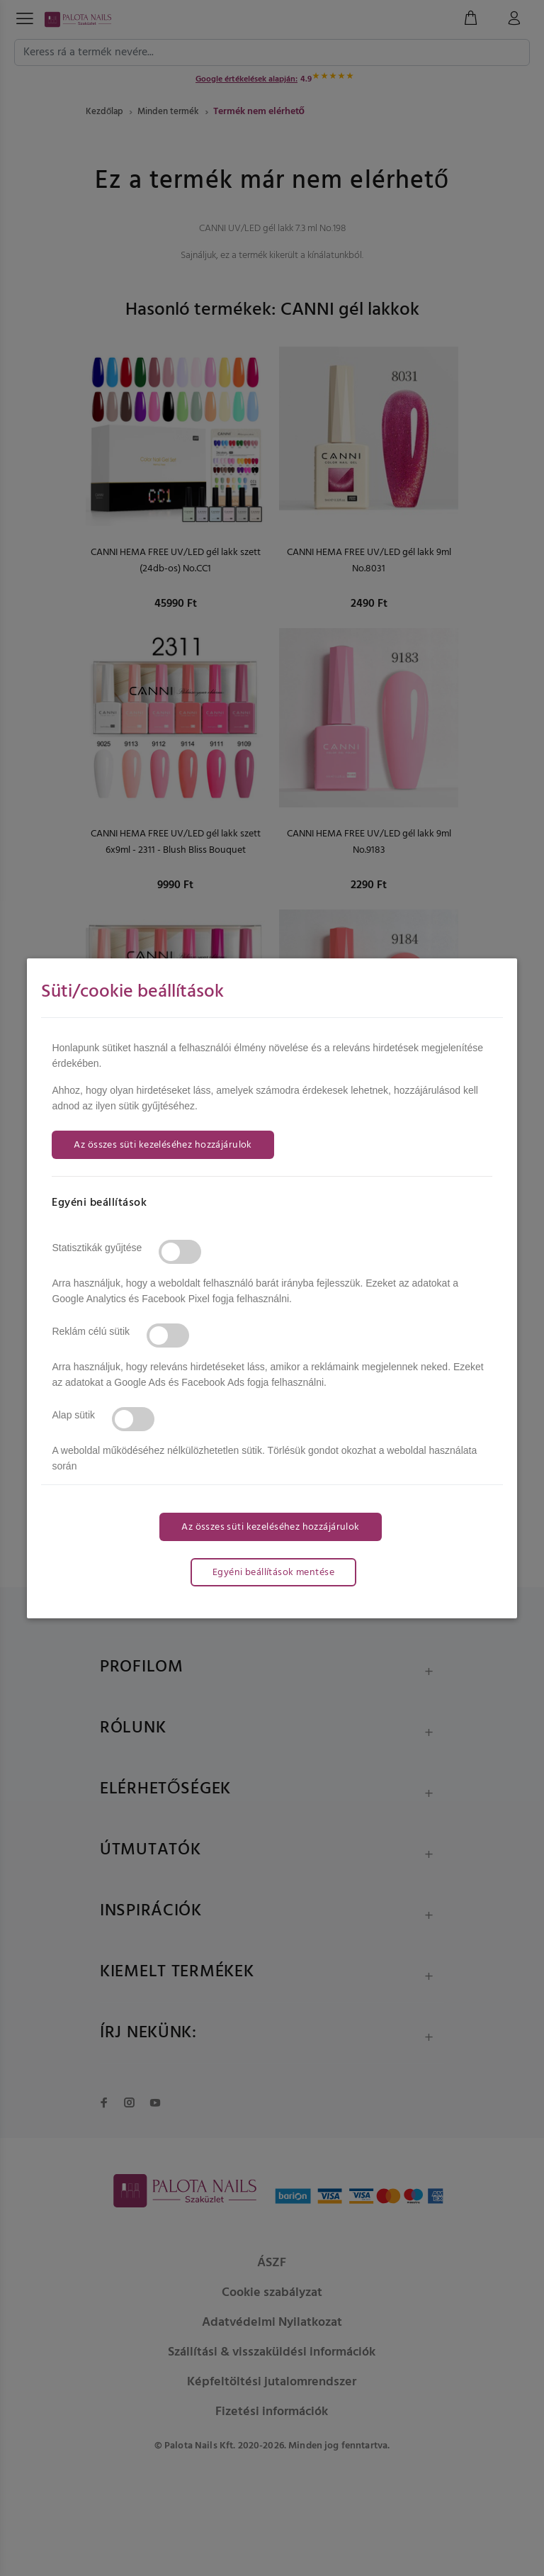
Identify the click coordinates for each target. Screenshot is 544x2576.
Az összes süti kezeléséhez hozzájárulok (162, 1145)
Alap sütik (73, 1415)
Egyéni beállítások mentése (273, 1572)
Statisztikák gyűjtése (97, 1247)
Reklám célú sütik (91, 1331)
